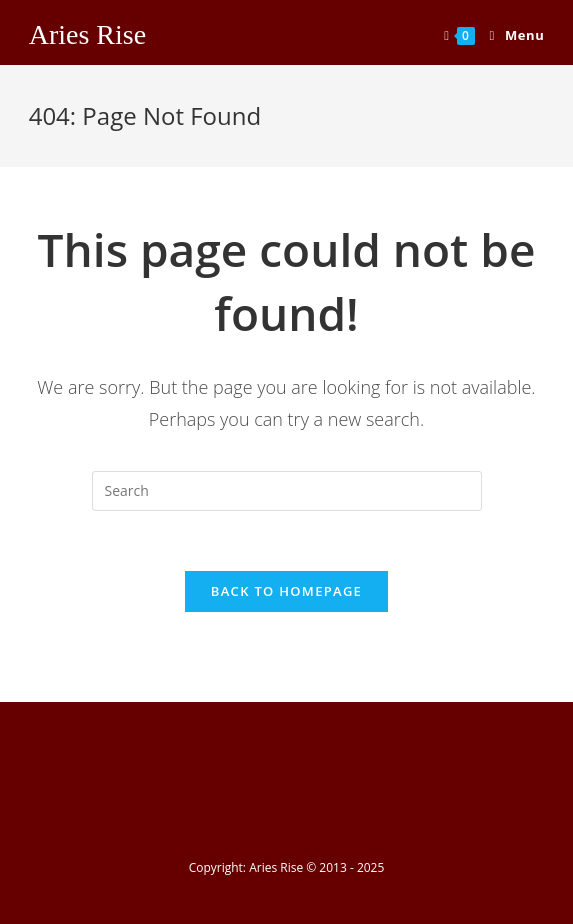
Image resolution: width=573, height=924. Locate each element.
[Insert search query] (287, 491)
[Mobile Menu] (510, 35)
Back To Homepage (286, 591)
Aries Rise (87, 34)
